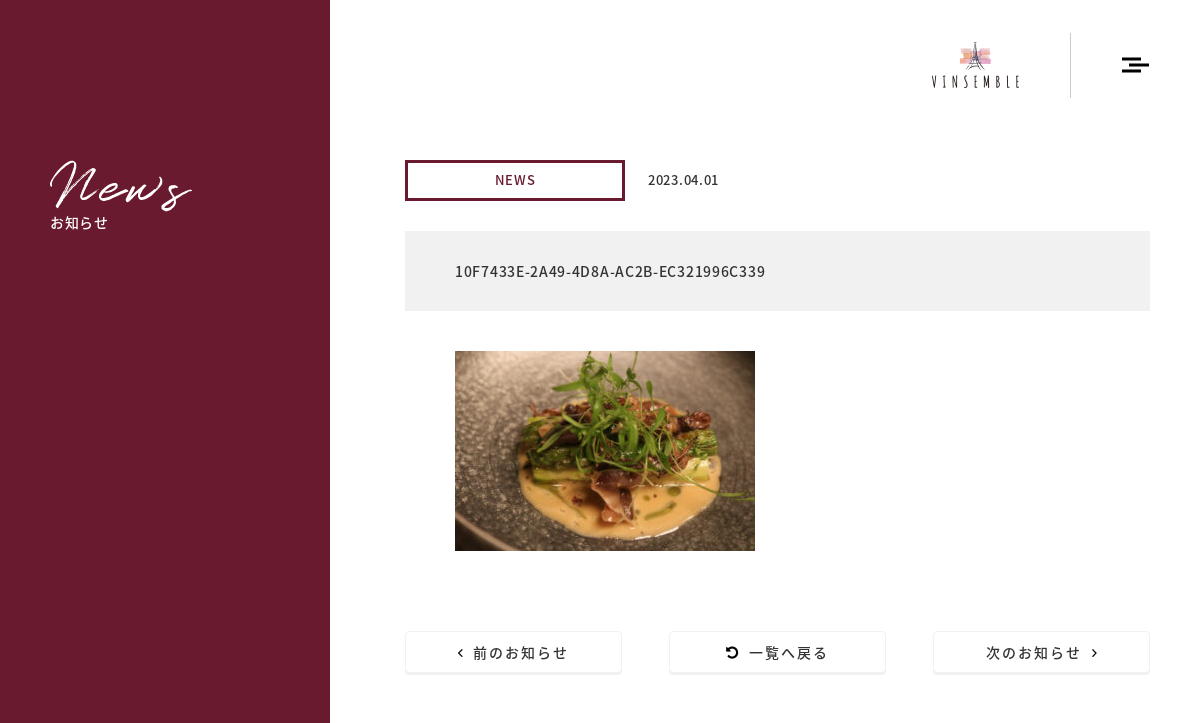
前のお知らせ (514, 652)
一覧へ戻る (778, 652)
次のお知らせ (1042, 652)
